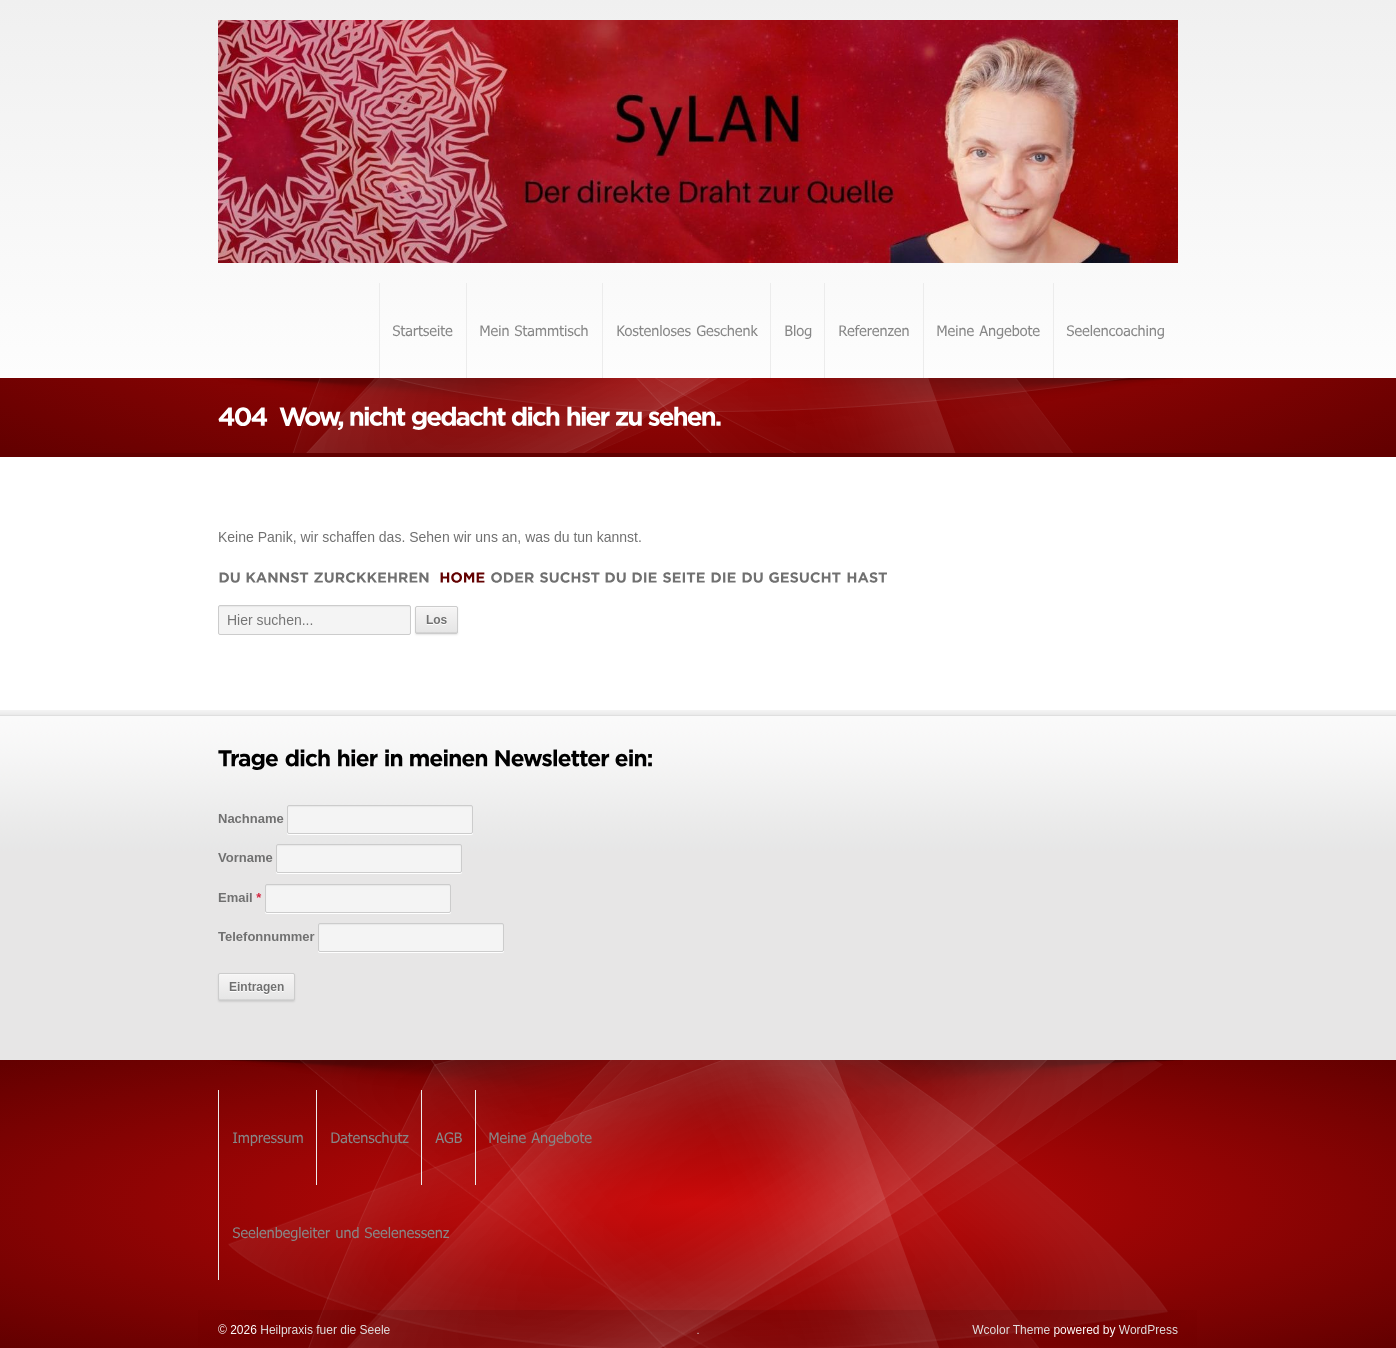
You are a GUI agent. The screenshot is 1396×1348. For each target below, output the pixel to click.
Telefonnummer (266, 936)
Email (239, 897)
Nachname (251, 818)
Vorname (245, 857)
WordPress (1148, 1330)
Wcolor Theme (1011, 1330)
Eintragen (256, 987)
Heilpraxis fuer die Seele (323, 1330)
